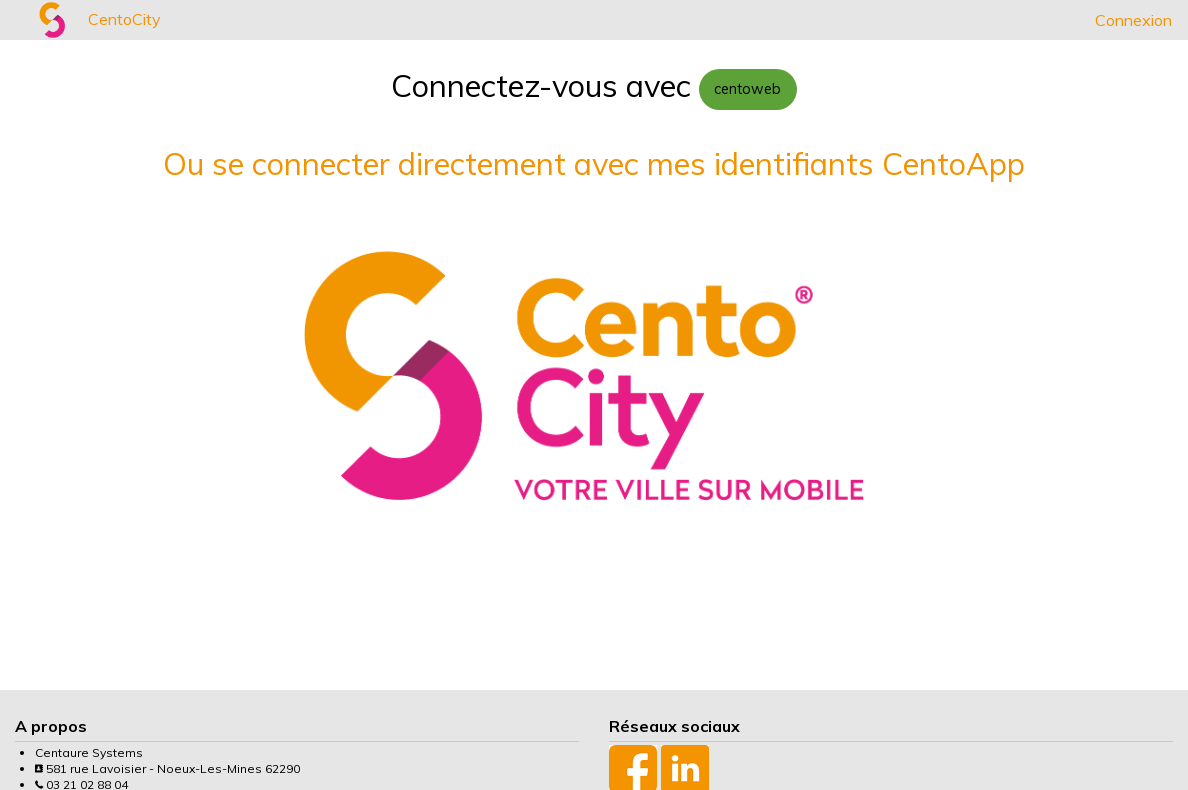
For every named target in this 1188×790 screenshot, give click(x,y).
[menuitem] (16, 20)
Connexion (1133, 20)
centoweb (747, 89)
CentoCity (124, 19)
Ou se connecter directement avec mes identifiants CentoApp (594, 163)
